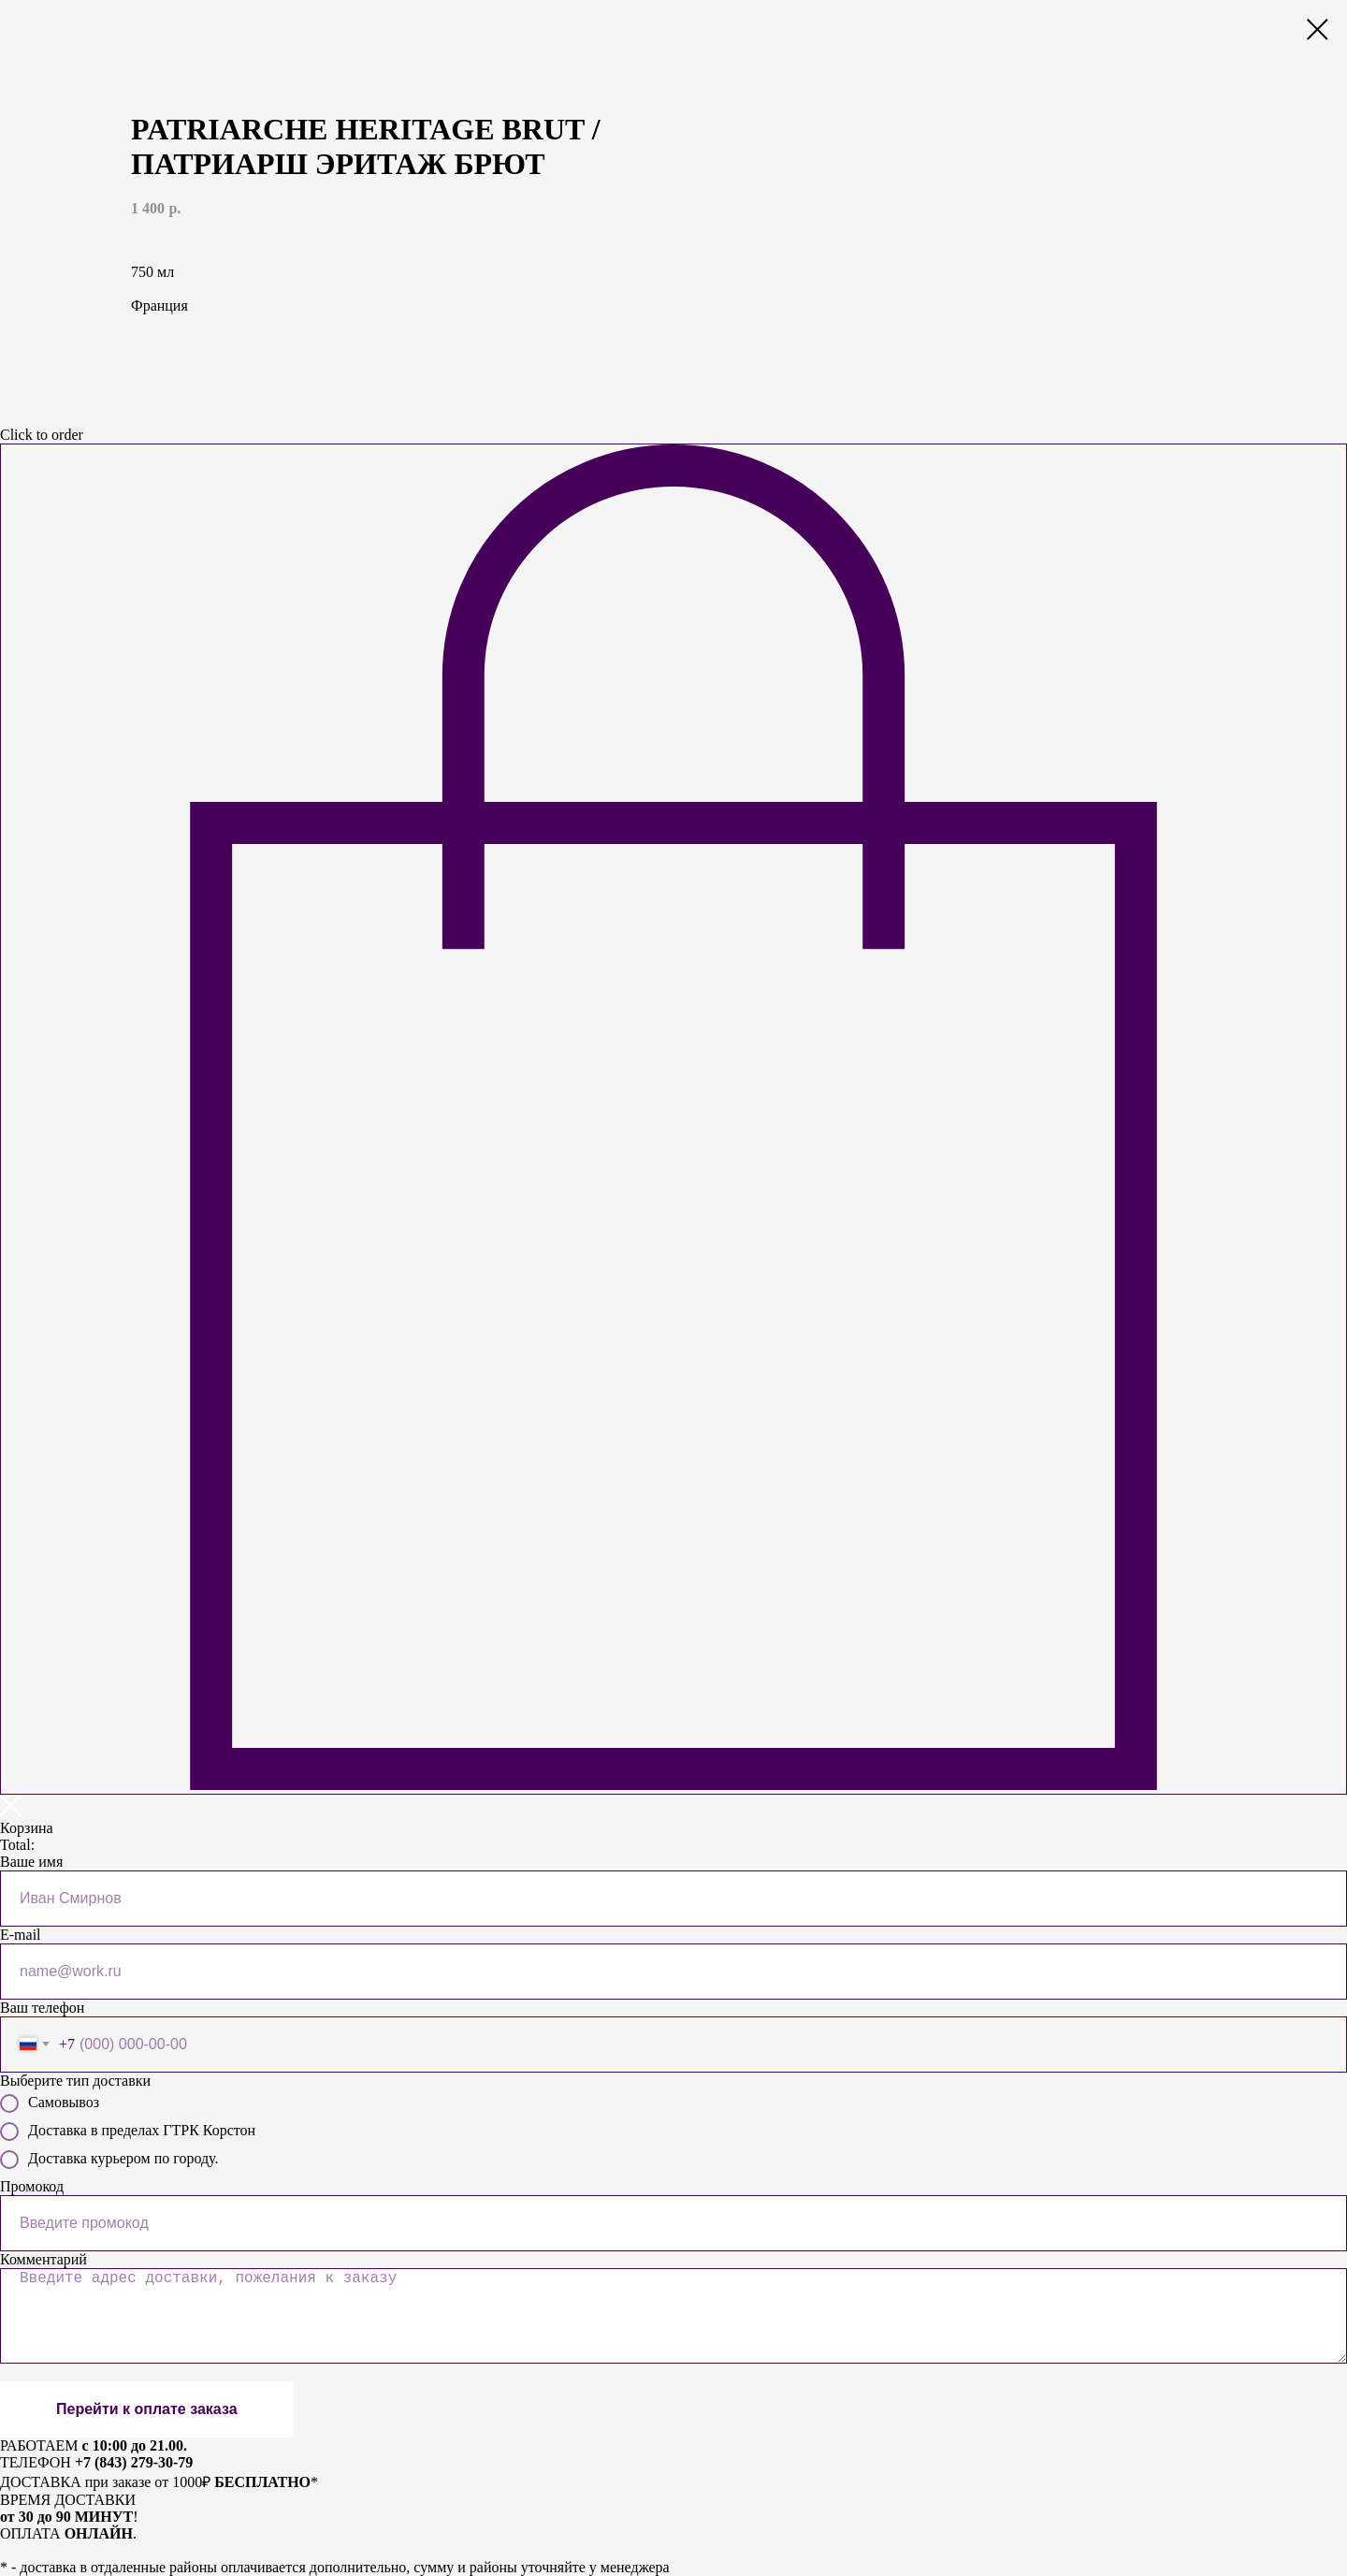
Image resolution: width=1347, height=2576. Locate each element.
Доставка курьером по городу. (109, 2159)
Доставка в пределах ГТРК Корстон (127, 2131)
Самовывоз (49, 2103)
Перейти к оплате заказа (147, 2409)
